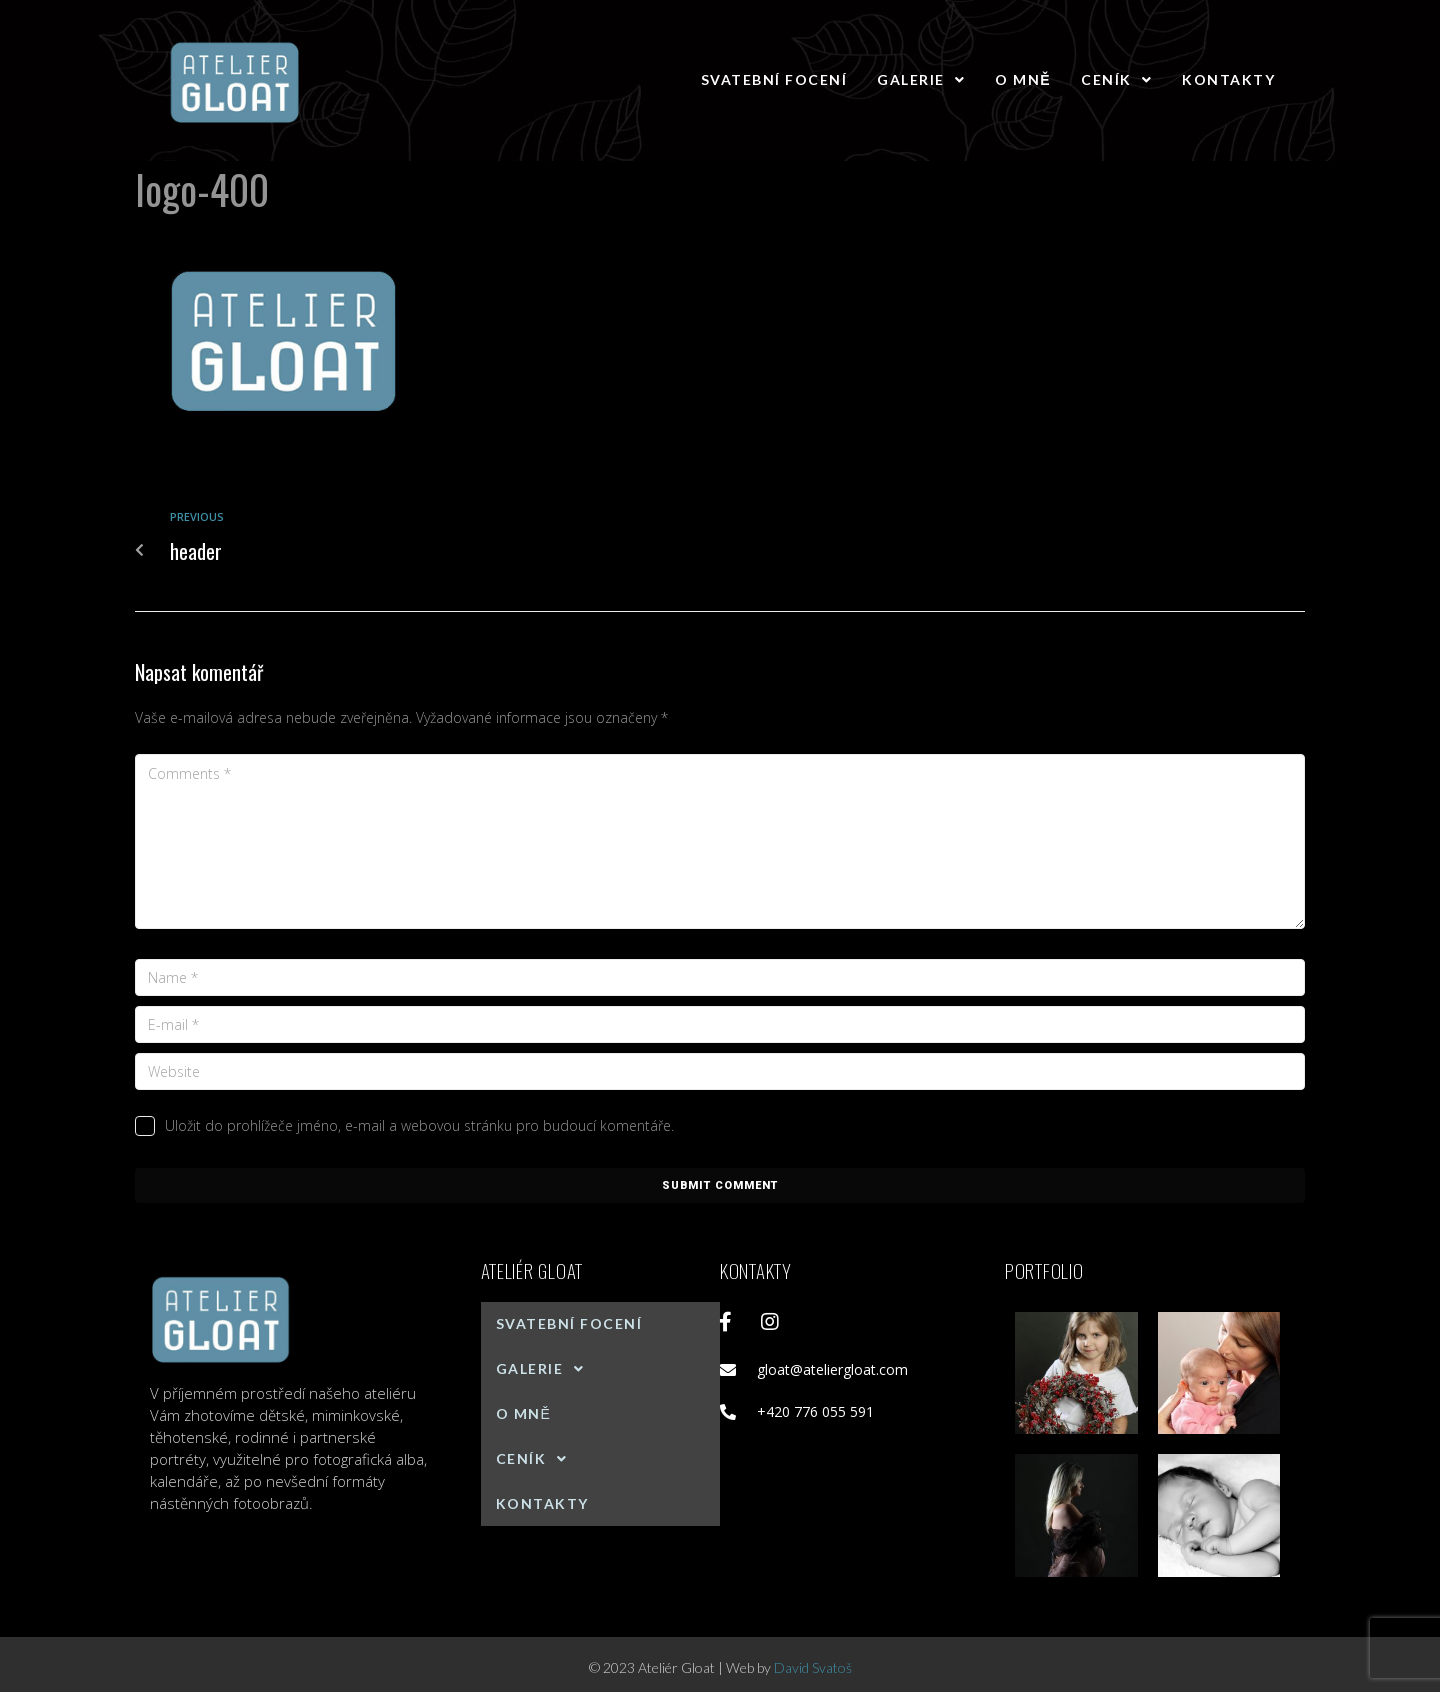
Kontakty (1228, 79)
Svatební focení (774, 79)
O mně (1023, 79)
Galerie (921, 79)
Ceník (1116, 79)
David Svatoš (813, 1667)
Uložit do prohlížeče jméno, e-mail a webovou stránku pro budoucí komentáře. (419, 1125)
